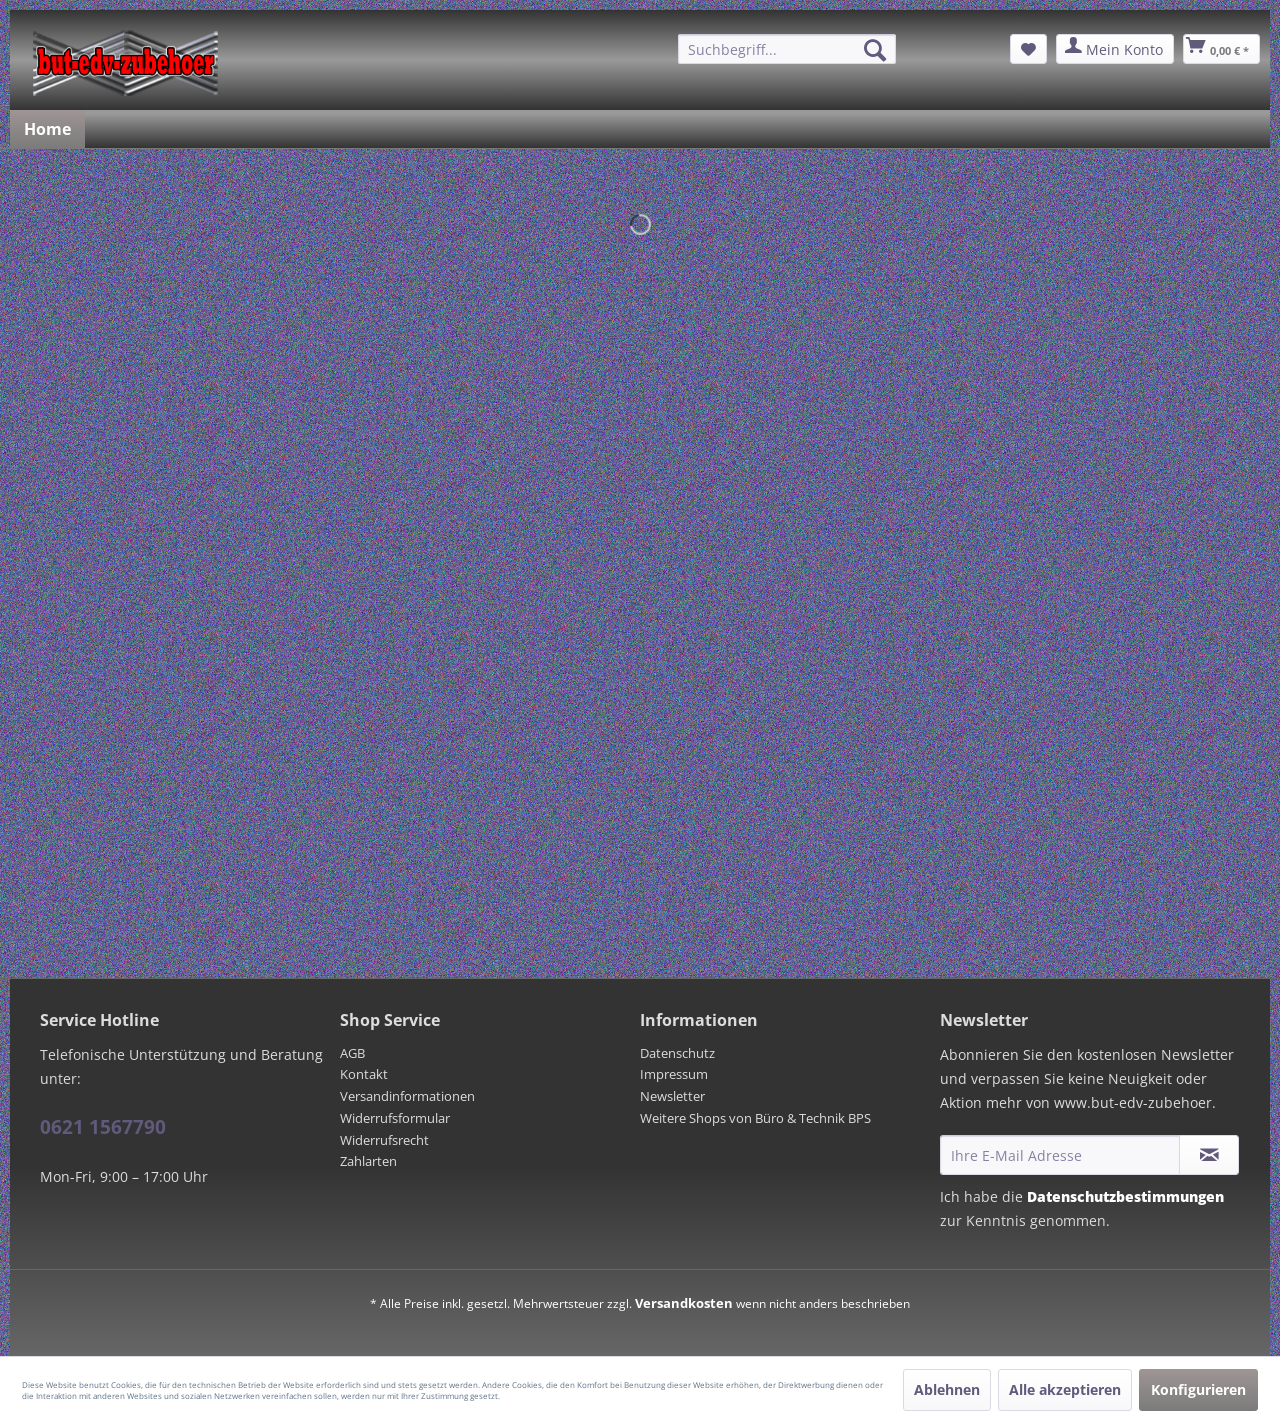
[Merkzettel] (1028, 49)
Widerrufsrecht (384, 1140)
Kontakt (364, 1074)
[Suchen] (875, 50)
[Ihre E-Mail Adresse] (1060, 1155)
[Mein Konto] (1115, 49)
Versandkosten (684, 1303)
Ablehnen (947, 1389)
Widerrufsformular (395, 1118)
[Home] (47, 129)
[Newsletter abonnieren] (1209, 1155)
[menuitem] (787, 49)
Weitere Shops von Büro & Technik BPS (755, 1118)
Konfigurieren (1198, 1389)
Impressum (674, 1074)
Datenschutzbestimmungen (1125, 1196)
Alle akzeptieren (1065, 1389)
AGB (352, 1053)
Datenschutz (677, 1053)
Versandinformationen (407, 1096)
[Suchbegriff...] (787, 49)
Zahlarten (368, 1161)
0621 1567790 (103, 1127)
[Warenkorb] (1221, 49)
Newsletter (672, 1096)
